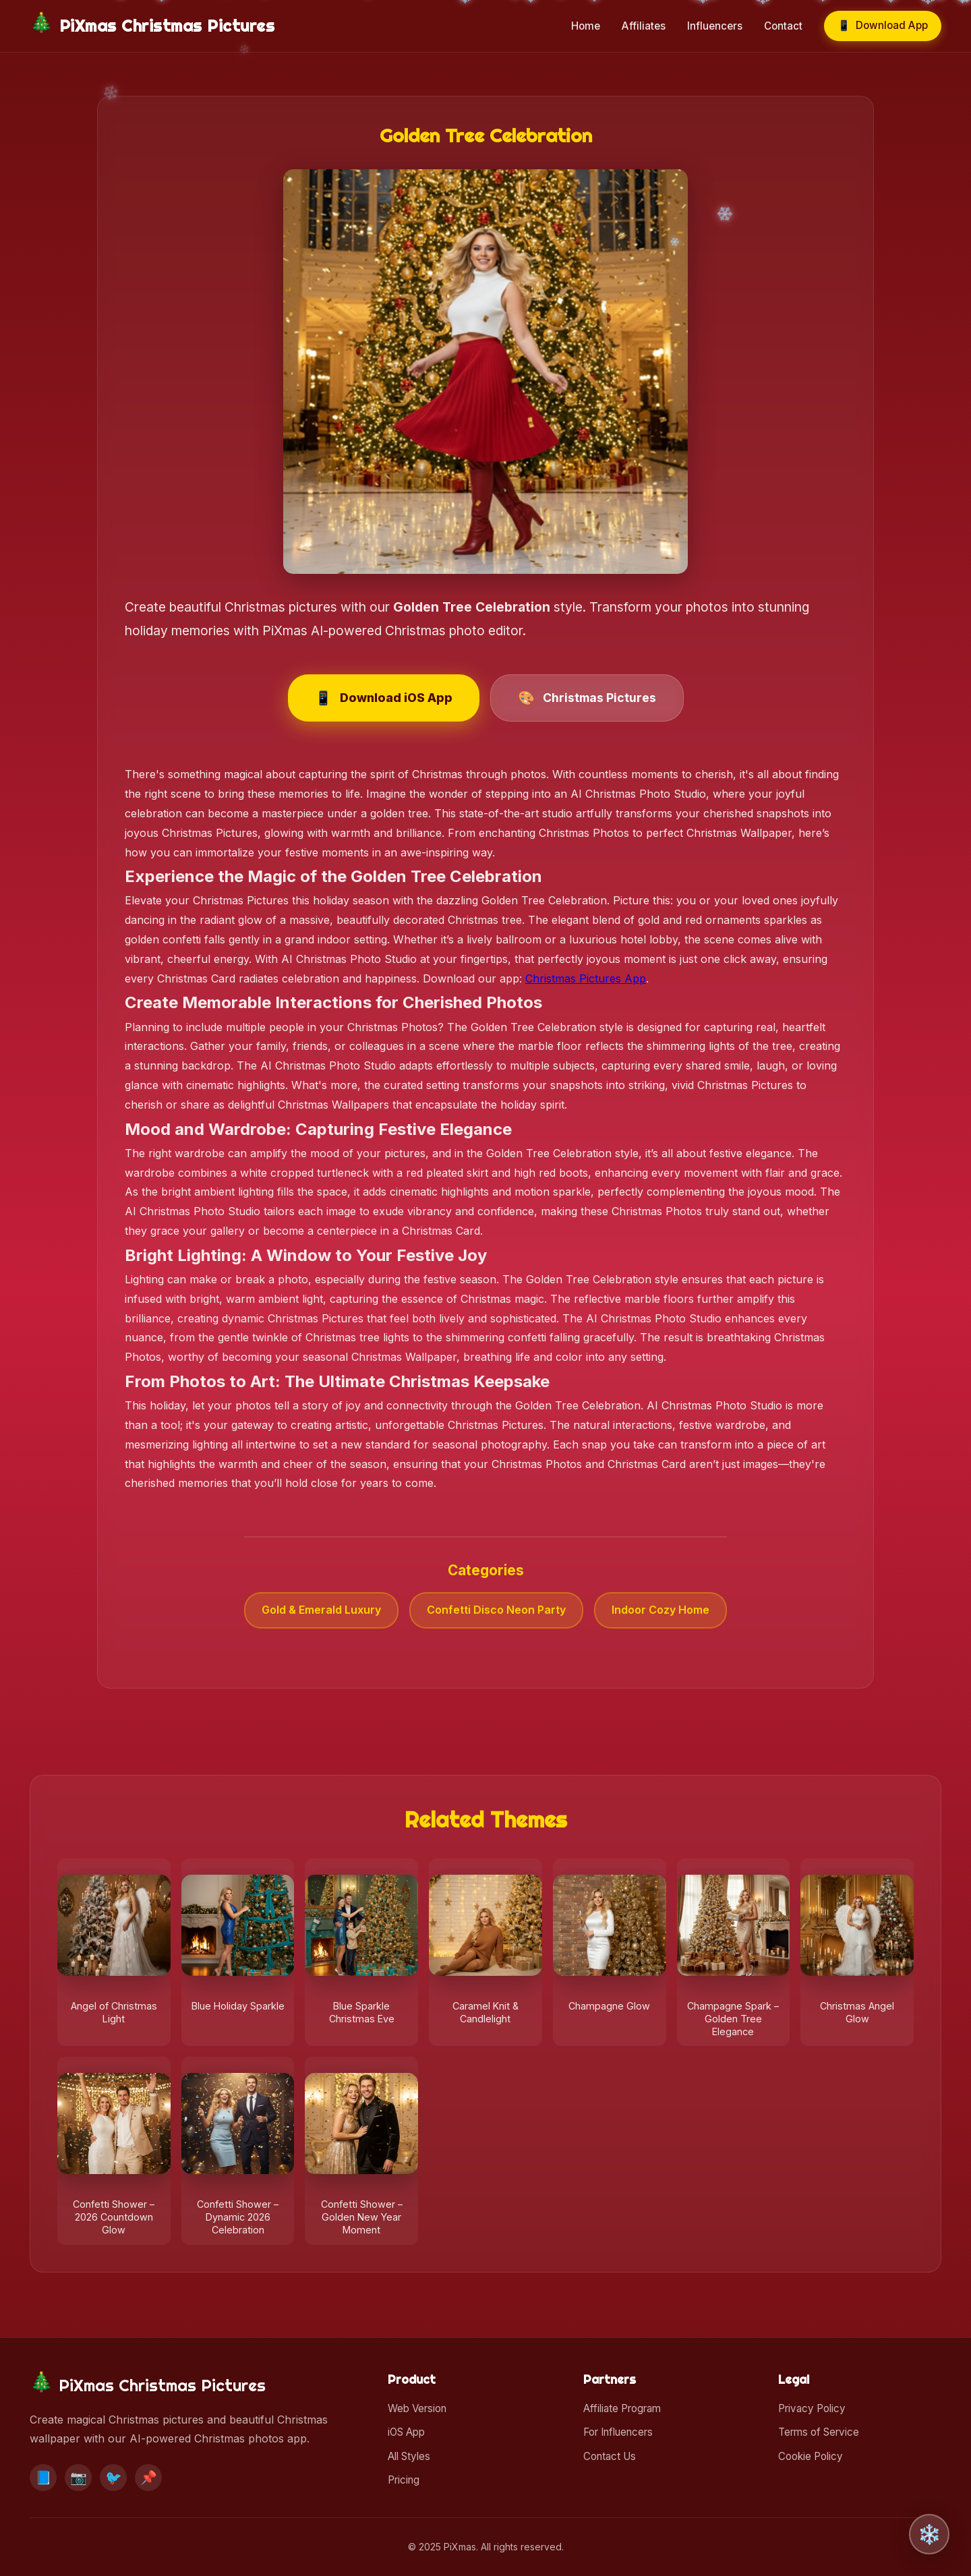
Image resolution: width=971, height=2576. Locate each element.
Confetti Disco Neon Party (496, 1609)
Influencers (714, 26)
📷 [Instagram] (78, 2477)
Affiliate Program (622, 2408)
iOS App (406, 2432)
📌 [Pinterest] (148, 2477)
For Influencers (618, 2432)
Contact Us (609, 2456)
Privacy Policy (812, 2408)
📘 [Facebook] (43, 2477)
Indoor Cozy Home (660, 1609)
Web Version (417, 2408)
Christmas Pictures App (585, 978)
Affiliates (644, 26)
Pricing (403, 2479)
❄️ (929, 2534)
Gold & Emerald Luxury (321, 1609)
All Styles (409, 2456)
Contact (783, 26)
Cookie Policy (810, 2456)
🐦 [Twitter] (113, 2477)
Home (585, 26)
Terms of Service (818, 2432)
